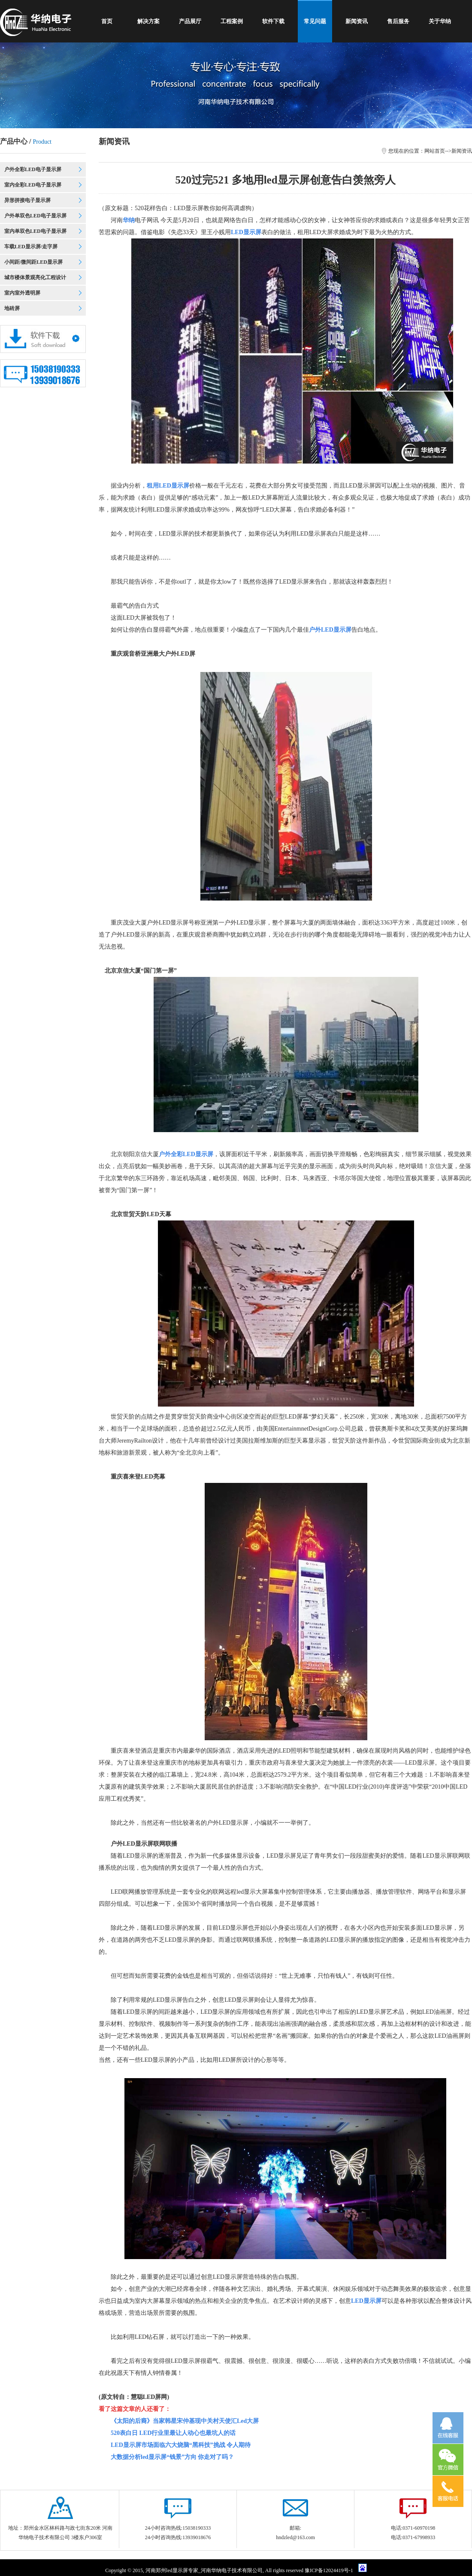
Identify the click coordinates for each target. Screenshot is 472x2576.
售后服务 (398, 21)
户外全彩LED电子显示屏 (32, 169)
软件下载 (273, 21)
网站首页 (434, 151)
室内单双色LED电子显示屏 (35, 231)
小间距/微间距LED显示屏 (33, 262)
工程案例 (232, 21)
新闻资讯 (356, 21)
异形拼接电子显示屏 (27, 200)
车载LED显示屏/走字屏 (30, 247)
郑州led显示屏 (172, 2570)
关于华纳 (440, 21)
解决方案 (148, 21)
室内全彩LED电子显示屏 (32, 185)
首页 (106, 21)
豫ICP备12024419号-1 (329, 2570)
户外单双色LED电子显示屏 (35, 216)
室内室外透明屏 (22, 293)
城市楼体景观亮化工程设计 (35, 277)
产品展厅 (190, 21)
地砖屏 (12, 308)
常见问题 (315, 21)
